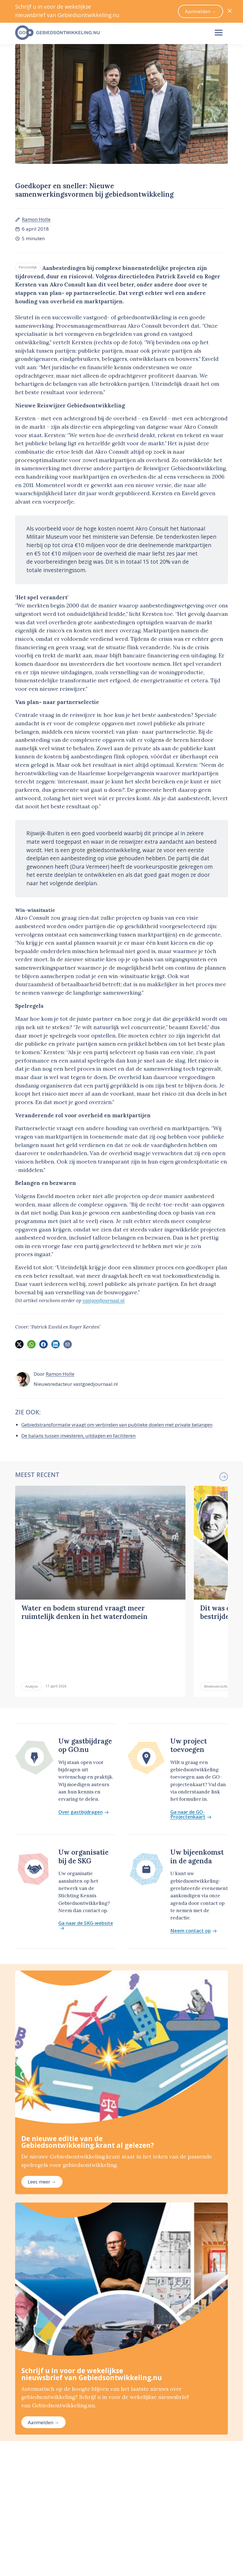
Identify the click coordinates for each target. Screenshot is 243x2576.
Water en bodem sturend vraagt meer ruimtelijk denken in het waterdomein (84, 1612)
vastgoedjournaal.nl (103, 1300)
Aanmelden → (43, 2365)
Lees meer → (42, 2125)
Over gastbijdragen (83, 1755)
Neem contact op (193, 1874)
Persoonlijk (28, 267)
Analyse (31, 1629)
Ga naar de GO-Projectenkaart (191, 1758)
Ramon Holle (36, 219)
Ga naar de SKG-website (85, 1869)
